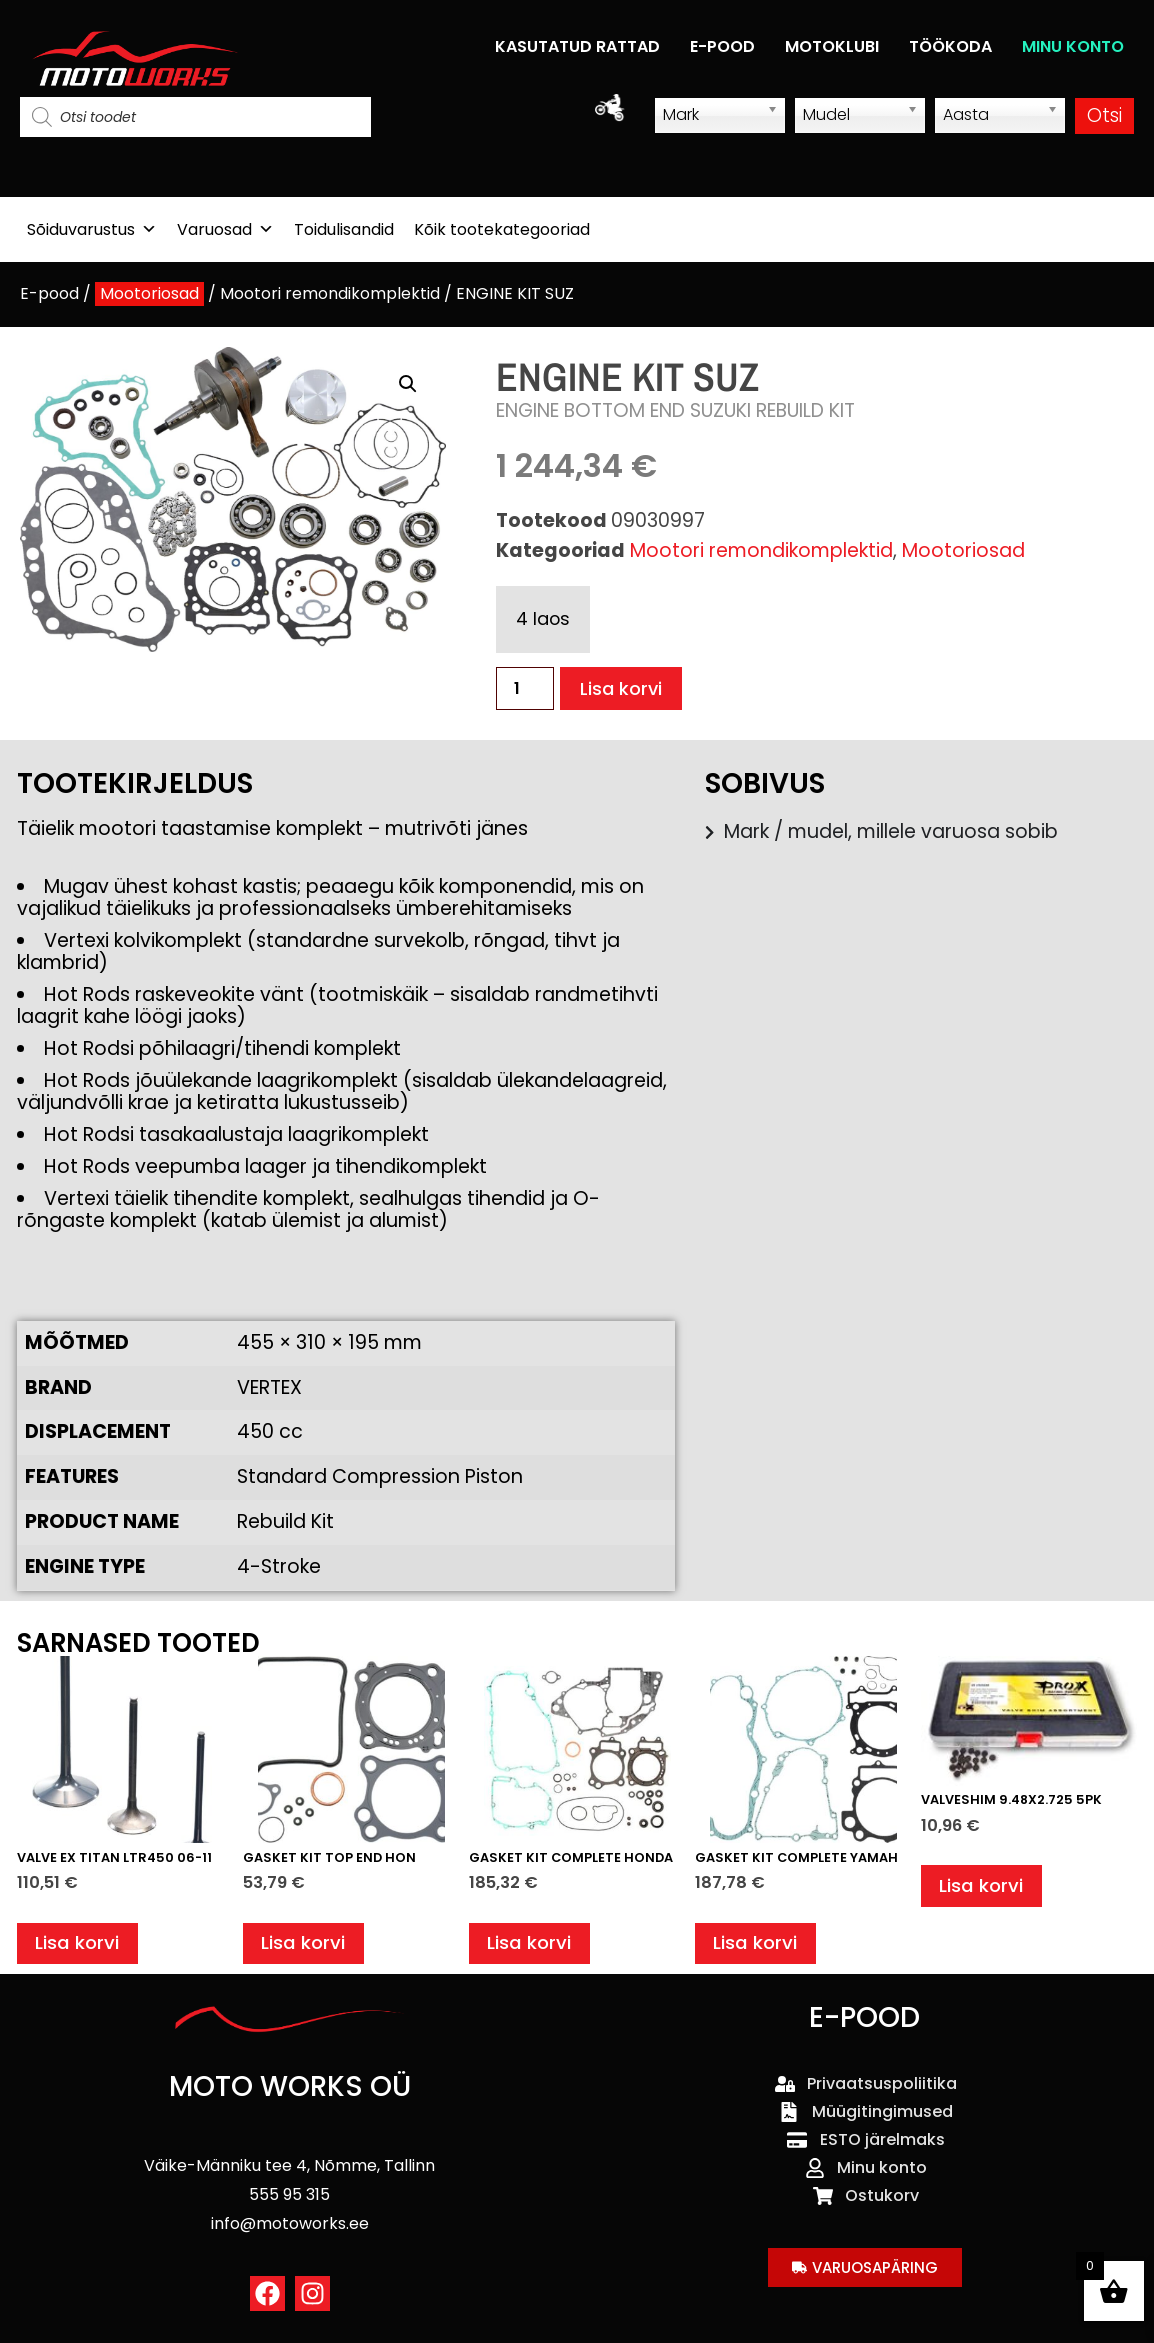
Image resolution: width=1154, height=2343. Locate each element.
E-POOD (722, 46)
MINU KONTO (1073, 46)
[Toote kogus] (525, 688)
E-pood (49, 293)
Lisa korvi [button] (78, 1944)
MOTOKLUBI (832, 46)
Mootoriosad (149, 293)
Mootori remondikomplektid (330, 293)
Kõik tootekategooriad (502, 229)
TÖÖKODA (950, 46)
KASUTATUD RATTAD (577, 46)
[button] (408, 384)
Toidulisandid (344, 229)
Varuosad (225, 229)
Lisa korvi (622, 688)
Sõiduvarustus (92, 229)
